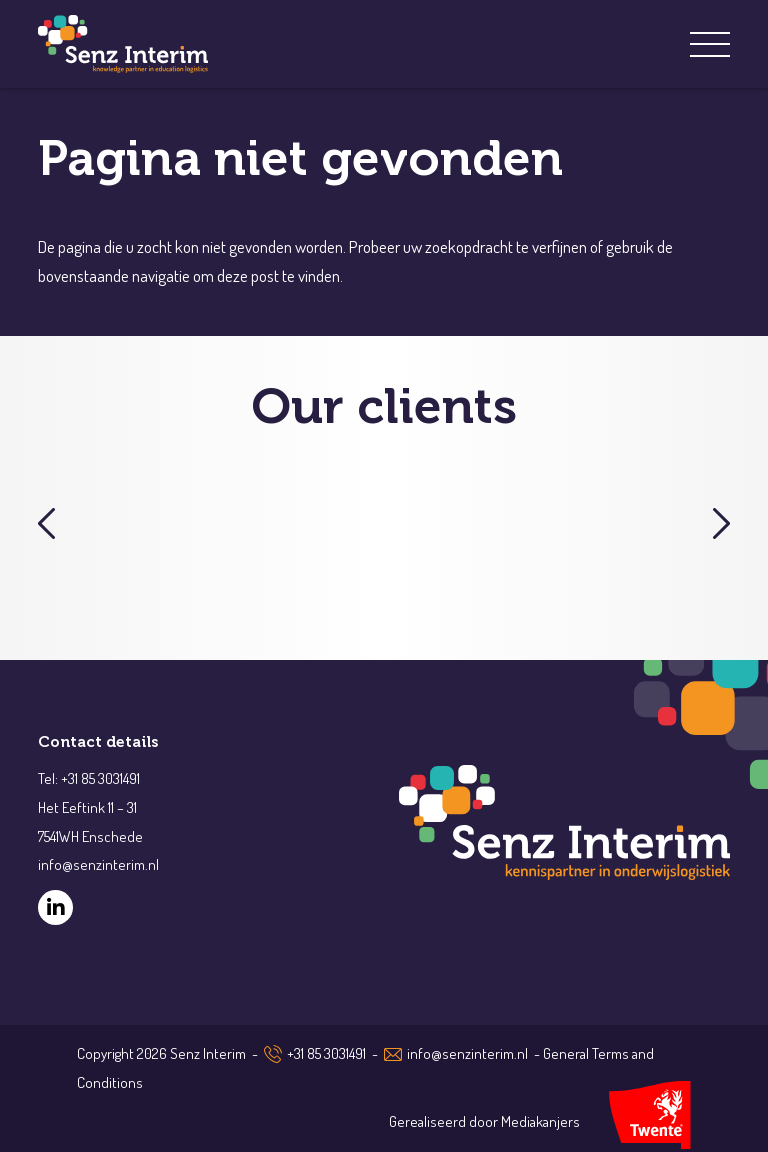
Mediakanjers (540, 1121)
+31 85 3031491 (326, 1053)
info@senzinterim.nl (467, 1053)
